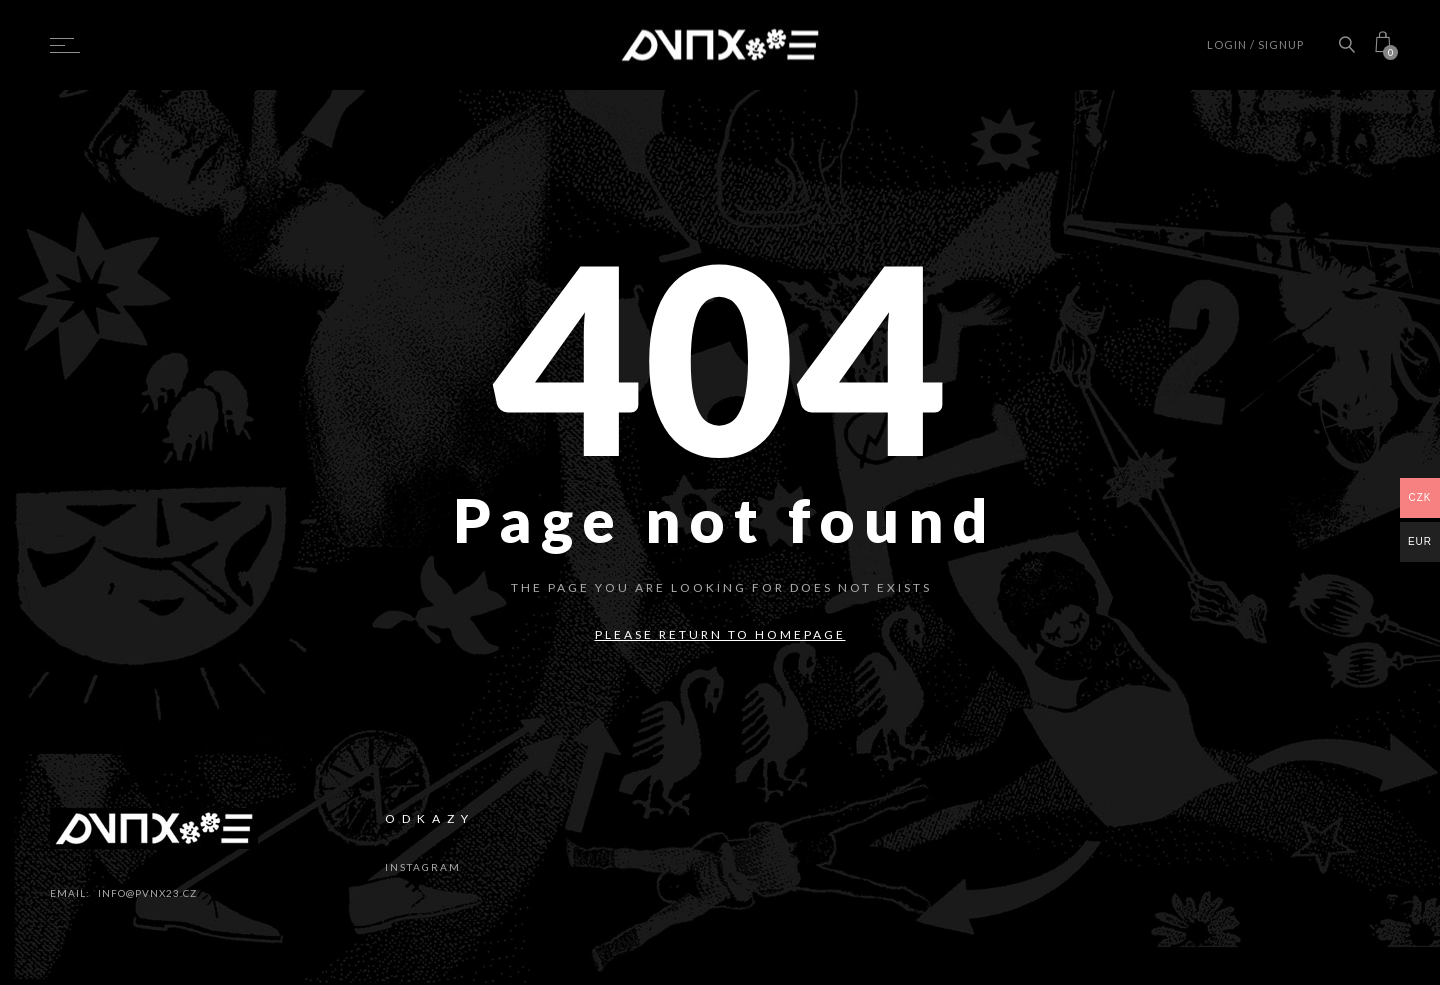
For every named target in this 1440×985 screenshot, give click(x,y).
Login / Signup (1255, 44)
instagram (423, 867)
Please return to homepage (720, 634)
